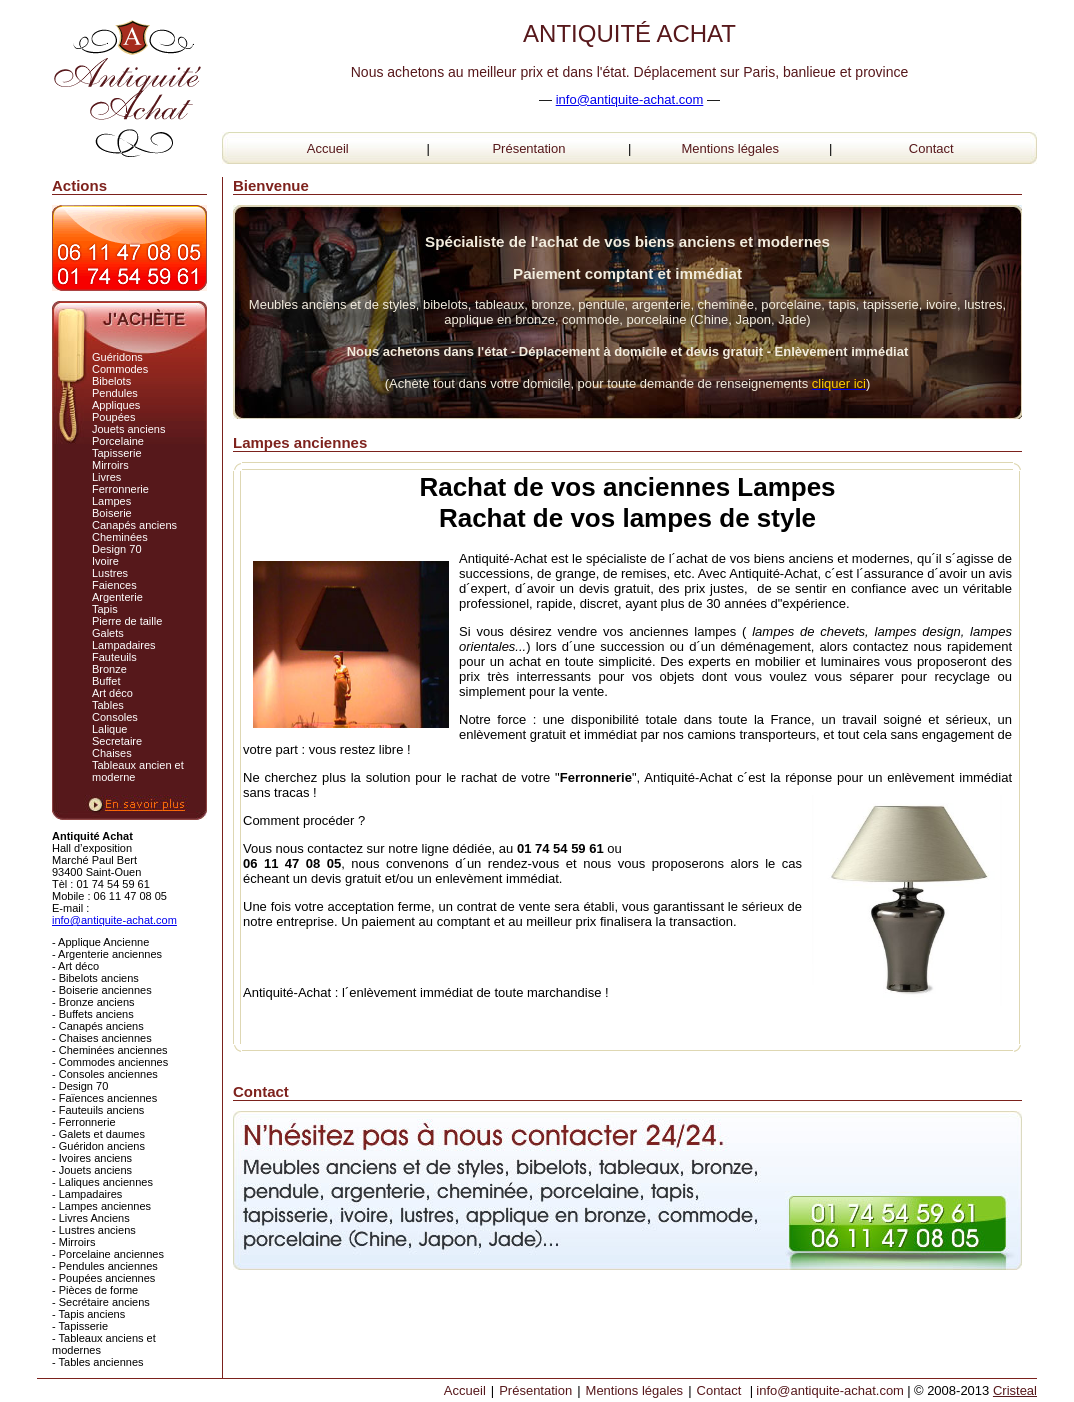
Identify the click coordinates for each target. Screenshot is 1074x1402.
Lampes (111, 501)
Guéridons (117, 357)
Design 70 (117, 549)
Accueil (328, 148)
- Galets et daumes (98, 1134)
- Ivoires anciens (92, 1158)
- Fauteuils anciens (98, 1110)
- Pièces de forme (95, 1290)
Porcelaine (118, 441)
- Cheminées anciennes (110, 1050)
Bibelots (111, 381)
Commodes (120, 369)
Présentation (528, 148)
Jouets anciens (128, 429)
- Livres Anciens (91, 1218)
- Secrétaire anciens (101, 1302)
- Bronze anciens (93, 1002)
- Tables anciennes (98, 1362)
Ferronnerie (120, 489)
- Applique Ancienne (100, 942)
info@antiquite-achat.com (630, 99)
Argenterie (117, 597)
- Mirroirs (73, 1242)
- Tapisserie (80, 1326)
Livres (106, 477)
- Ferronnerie (84, 1122)
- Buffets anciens (93, 1014)
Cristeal (1015, 1390)
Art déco (112, 693)
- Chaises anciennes (102, 1038)
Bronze (109, 669)
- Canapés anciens (98, 1026)
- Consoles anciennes (105, 1074)
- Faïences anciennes (104, 1098)
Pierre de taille (127, 621)
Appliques (116, 405)
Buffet (106, 681)
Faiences (114, 585)
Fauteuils (114, 657)
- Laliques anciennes (102, 1182)
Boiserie (112, 513)
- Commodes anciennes (110, 1062)
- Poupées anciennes (103, 1278)
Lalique (109, 729)
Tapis (105, 609)
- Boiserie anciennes (102, 990)
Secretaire (117, 741)
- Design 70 (80, 1086)
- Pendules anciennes (105, 1266)
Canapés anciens (134, 525)
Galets (108, 633)
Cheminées (120, 537)
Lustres (110, 573)
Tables (108, 705)
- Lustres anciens (94, 1230)
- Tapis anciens (88, 1314)
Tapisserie (117, 453)
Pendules (115, 393)
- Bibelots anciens (95, 978)
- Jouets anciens (92, 1170)
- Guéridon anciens (98, 1146)
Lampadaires (124, 645)
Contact (931, 148)
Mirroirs (110, 465)
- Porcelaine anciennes (108, 1254)
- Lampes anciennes (101, 1206)
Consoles (115, 717)
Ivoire (105, 561)
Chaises (112, 753)
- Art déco (75, 966)
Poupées (113, 417)
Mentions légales (730, 148)
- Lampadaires (87, 1194)
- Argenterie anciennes (107, 954)
